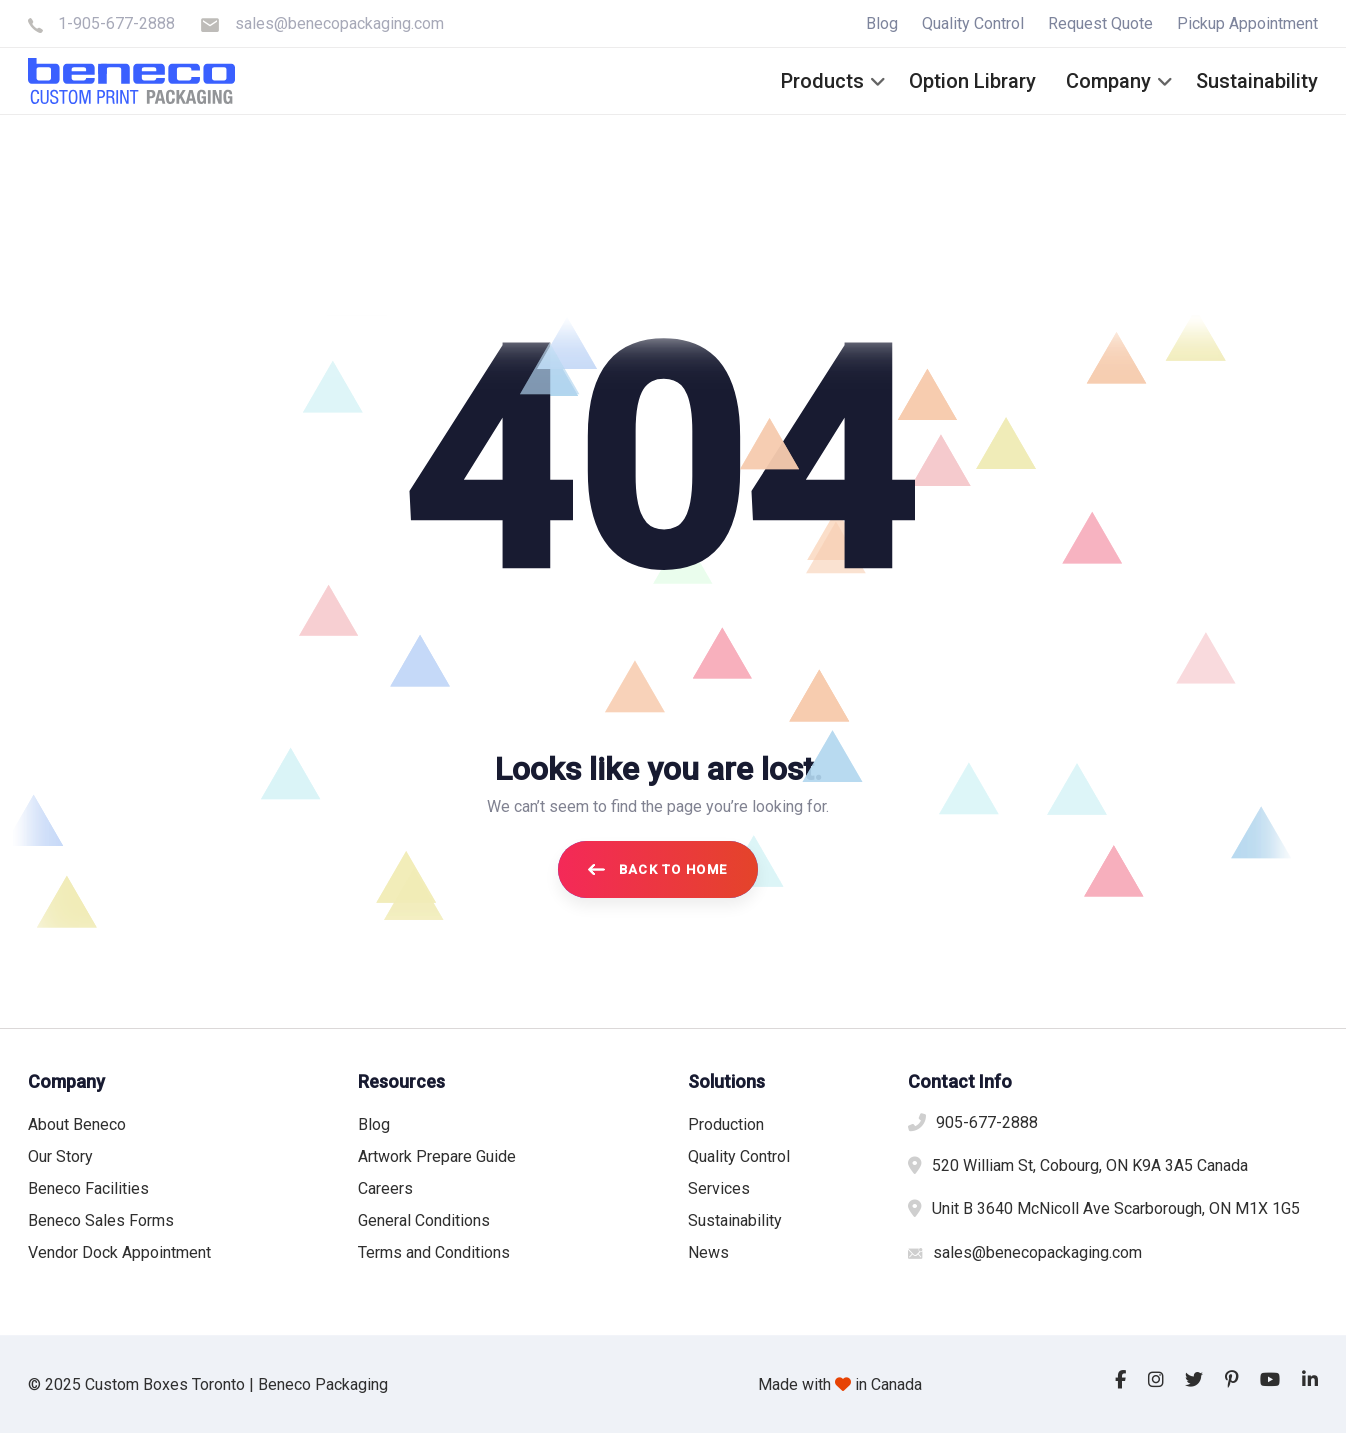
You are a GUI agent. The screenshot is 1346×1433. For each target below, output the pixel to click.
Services (719, 1188)
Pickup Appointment (1247, 23)
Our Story (60, 1156)
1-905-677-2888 (116, 23)
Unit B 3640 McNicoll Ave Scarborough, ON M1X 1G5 (1116, 1208)
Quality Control (973, 23)
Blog (882, 23)
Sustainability (735, 1220)
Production (726, 1124)
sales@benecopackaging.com (339, 23)
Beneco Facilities (88, 1188)
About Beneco (77, 1124)
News (708, 1252)
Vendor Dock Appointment (119, 1252)
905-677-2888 (987, 1122)
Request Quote (1100, 23)
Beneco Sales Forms (101, 1220)
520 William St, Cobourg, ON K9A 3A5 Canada (1090, 1165)
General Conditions (424, 1220)
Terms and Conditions (434, 1252)
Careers (385, 1188)
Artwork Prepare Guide (437, 1156)
